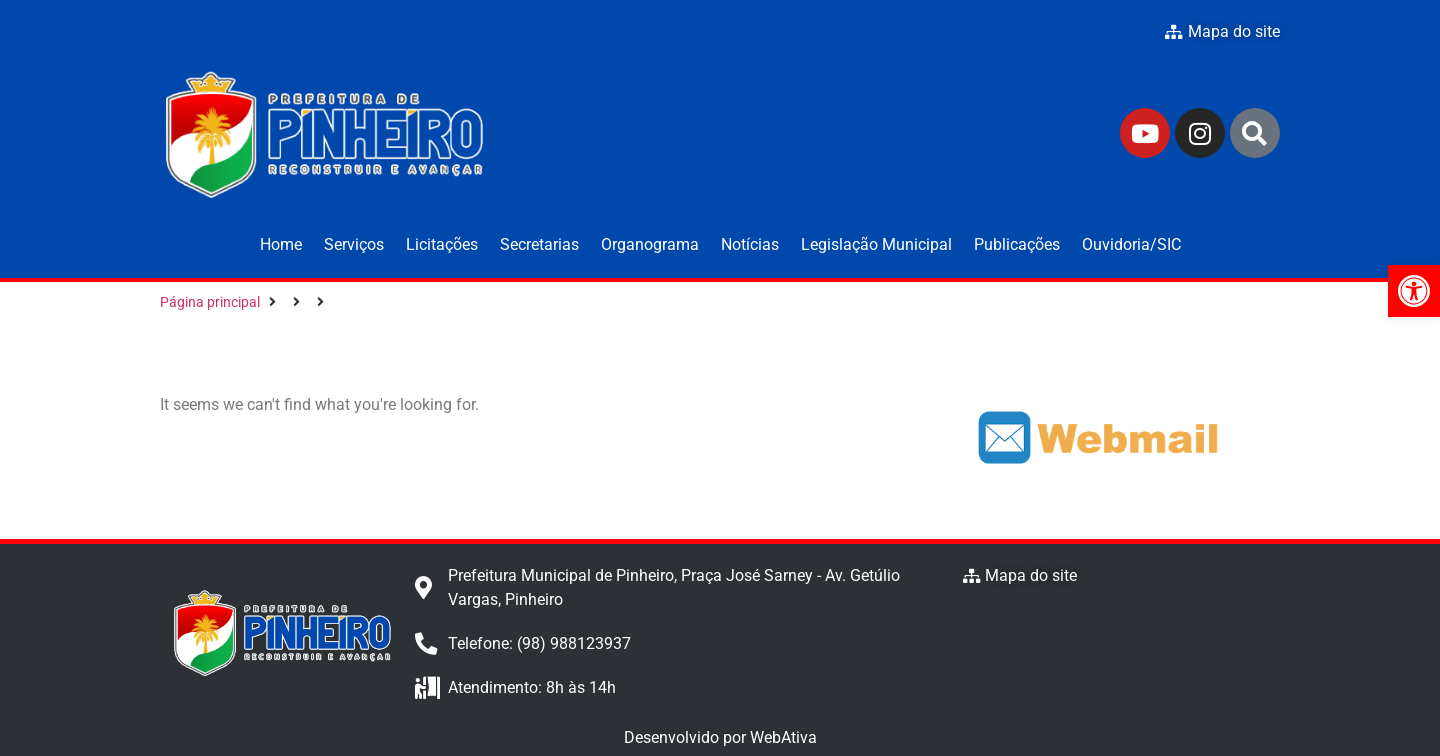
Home (281, 244)
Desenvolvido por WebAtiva (720, 737)
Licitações (442, 244)
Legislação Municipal (876, 244)
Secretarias (539, 244)
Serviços (354, 244)
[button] (1414, 291)
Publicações (1017, 244)
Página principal (210, 302)
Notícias (750, 244)
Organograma (650, 244)
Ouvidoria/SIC (1131, 244)
